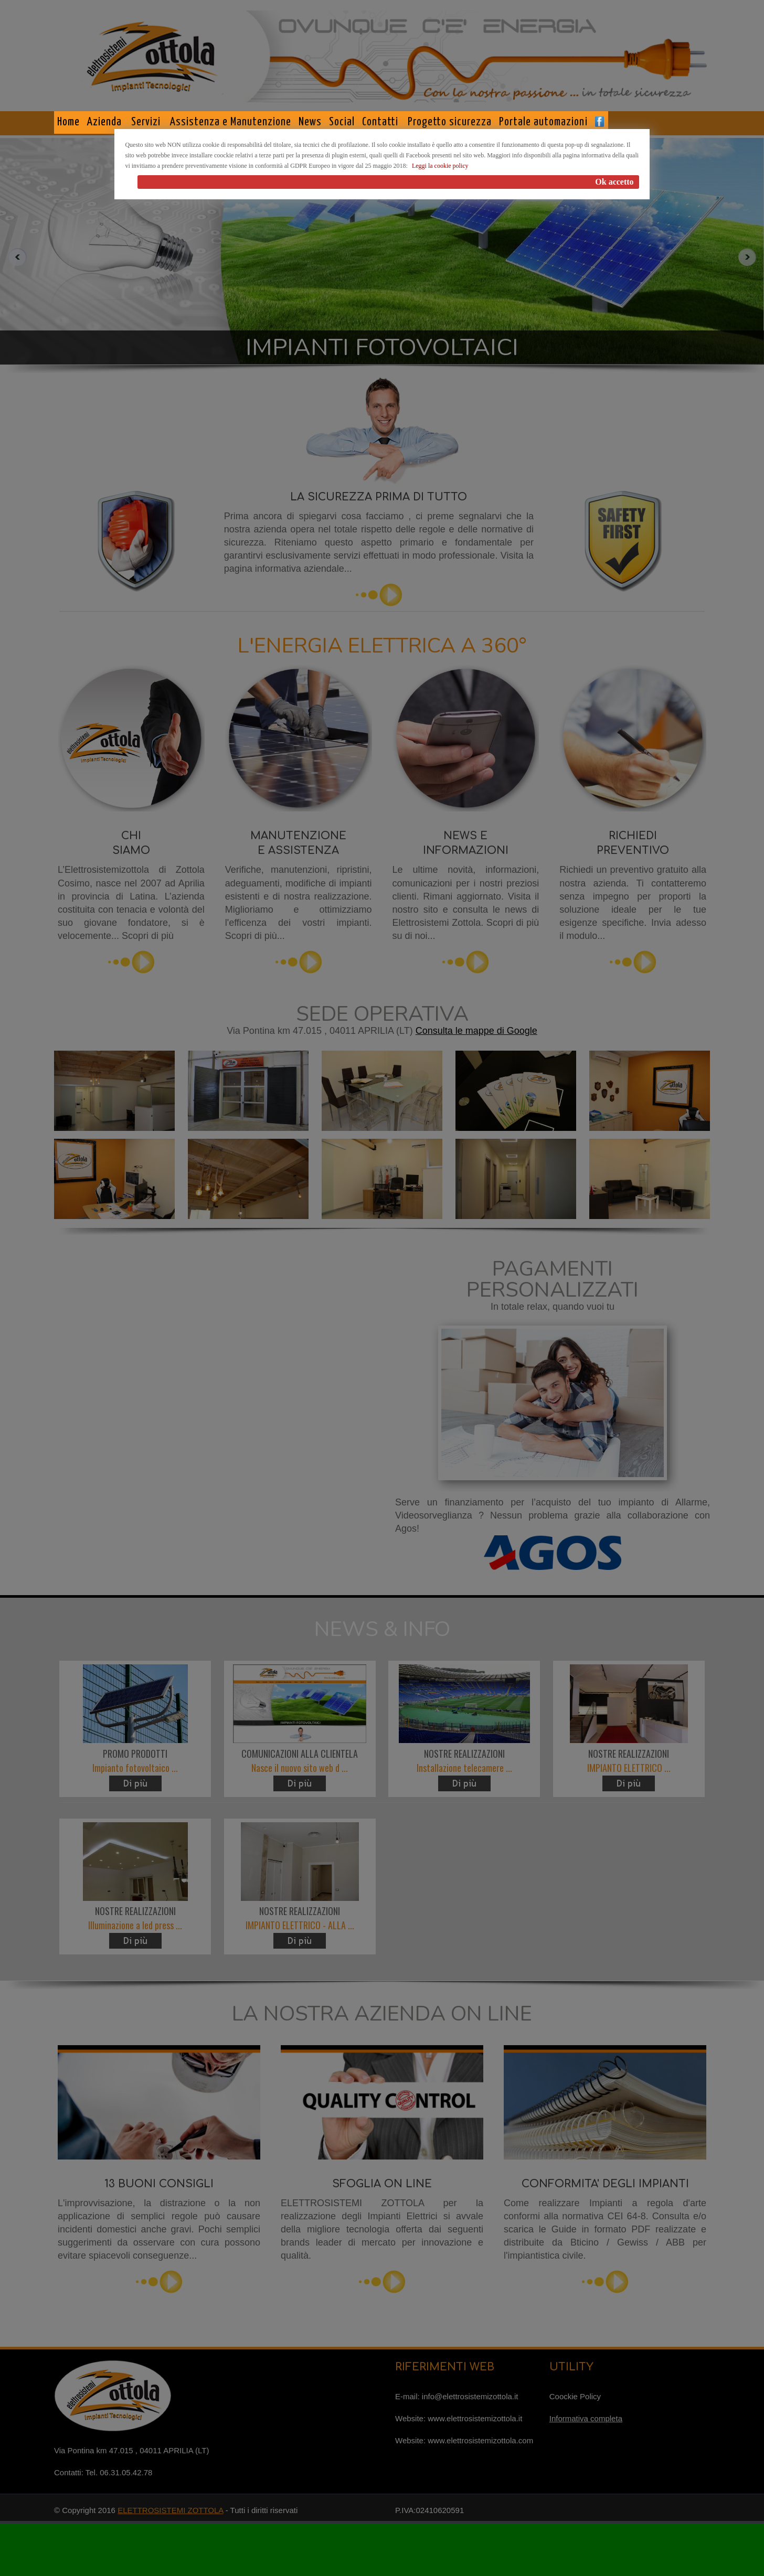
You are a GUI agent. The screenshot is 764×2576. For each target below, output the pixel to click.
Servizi (146, 122)
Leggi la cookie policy (440, 165)
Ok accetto (614, 181)
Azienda (104, 122)
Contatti (380, 122)
